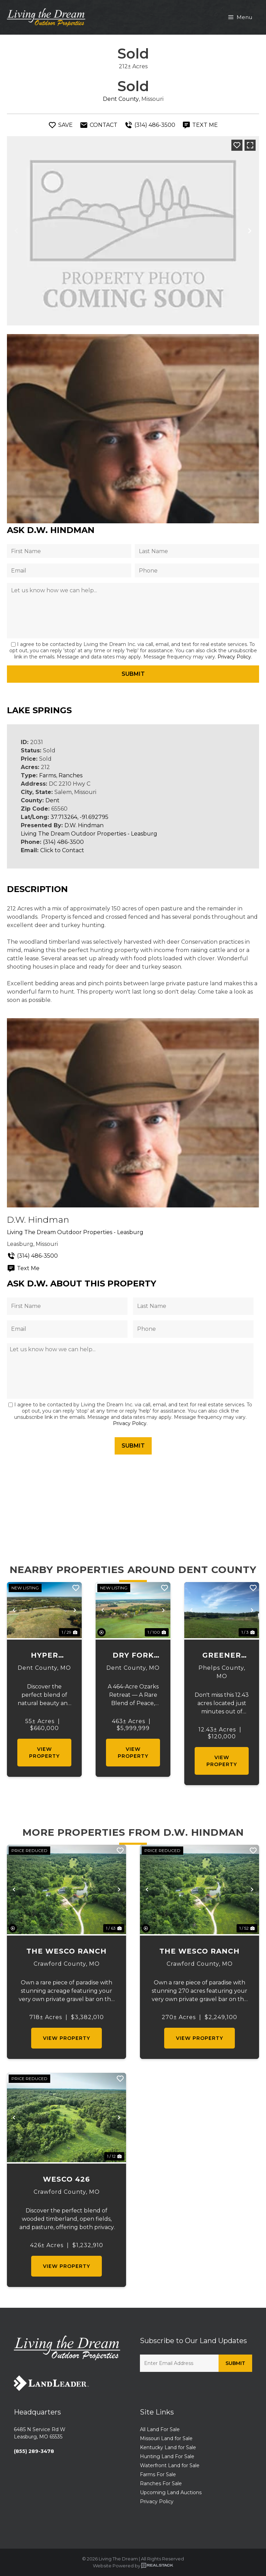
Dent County (121, 99)
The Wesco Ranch (66, 1951)
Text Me (23, 1268)
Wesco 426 (66, 2179)
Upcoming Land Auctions (171, 2492)
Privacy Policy (234, 657)
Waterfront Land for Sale (170, 2465)
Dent (52, 800)
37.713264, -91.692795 (79, 817)
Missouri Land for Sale (166, 2438)
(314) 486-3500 (63, 842)
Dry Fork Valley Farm (133, 1655)
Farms (47, 775)
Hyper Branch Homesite (44, 1655)
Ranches (70, 775)
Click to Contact (62, 850)
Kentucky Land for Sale (168, 2447)
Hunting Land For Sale (167, 2456)
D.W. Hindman (84, 825)
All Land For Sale (160, 2429)
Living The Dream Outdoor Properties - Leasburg (89, 833)
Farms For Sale (158, 2474)
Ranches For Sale (161, 2483)
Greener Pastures (222, 1655)
